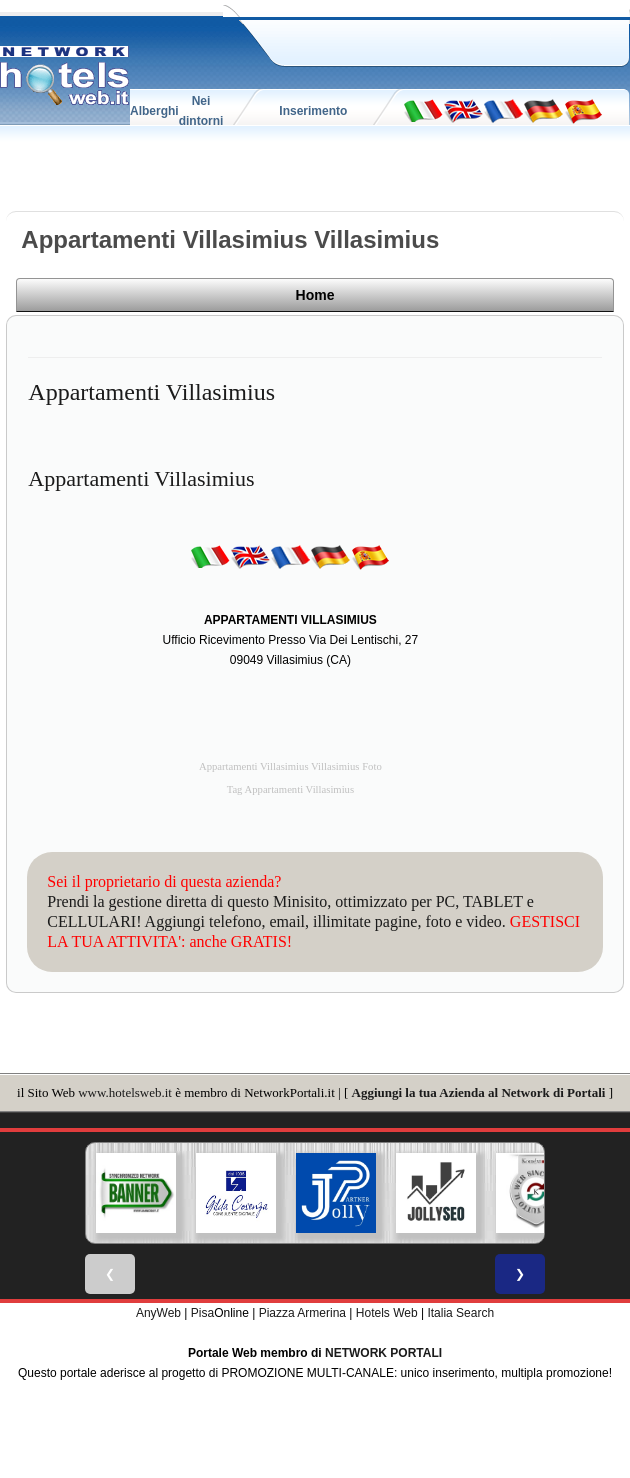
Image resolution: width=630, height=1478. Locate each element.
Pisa (202, 1311)
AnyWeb (158, 1311)
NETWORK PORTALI (383, 1351)
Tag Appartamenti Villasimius (290, 787)
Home (553, 298)
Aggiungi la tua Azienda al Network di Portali (479, 1090)
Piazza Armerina (302, 1311)
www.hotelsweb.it (125, 1090)
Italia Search (460, 1311)
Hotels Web (387, 1311)
